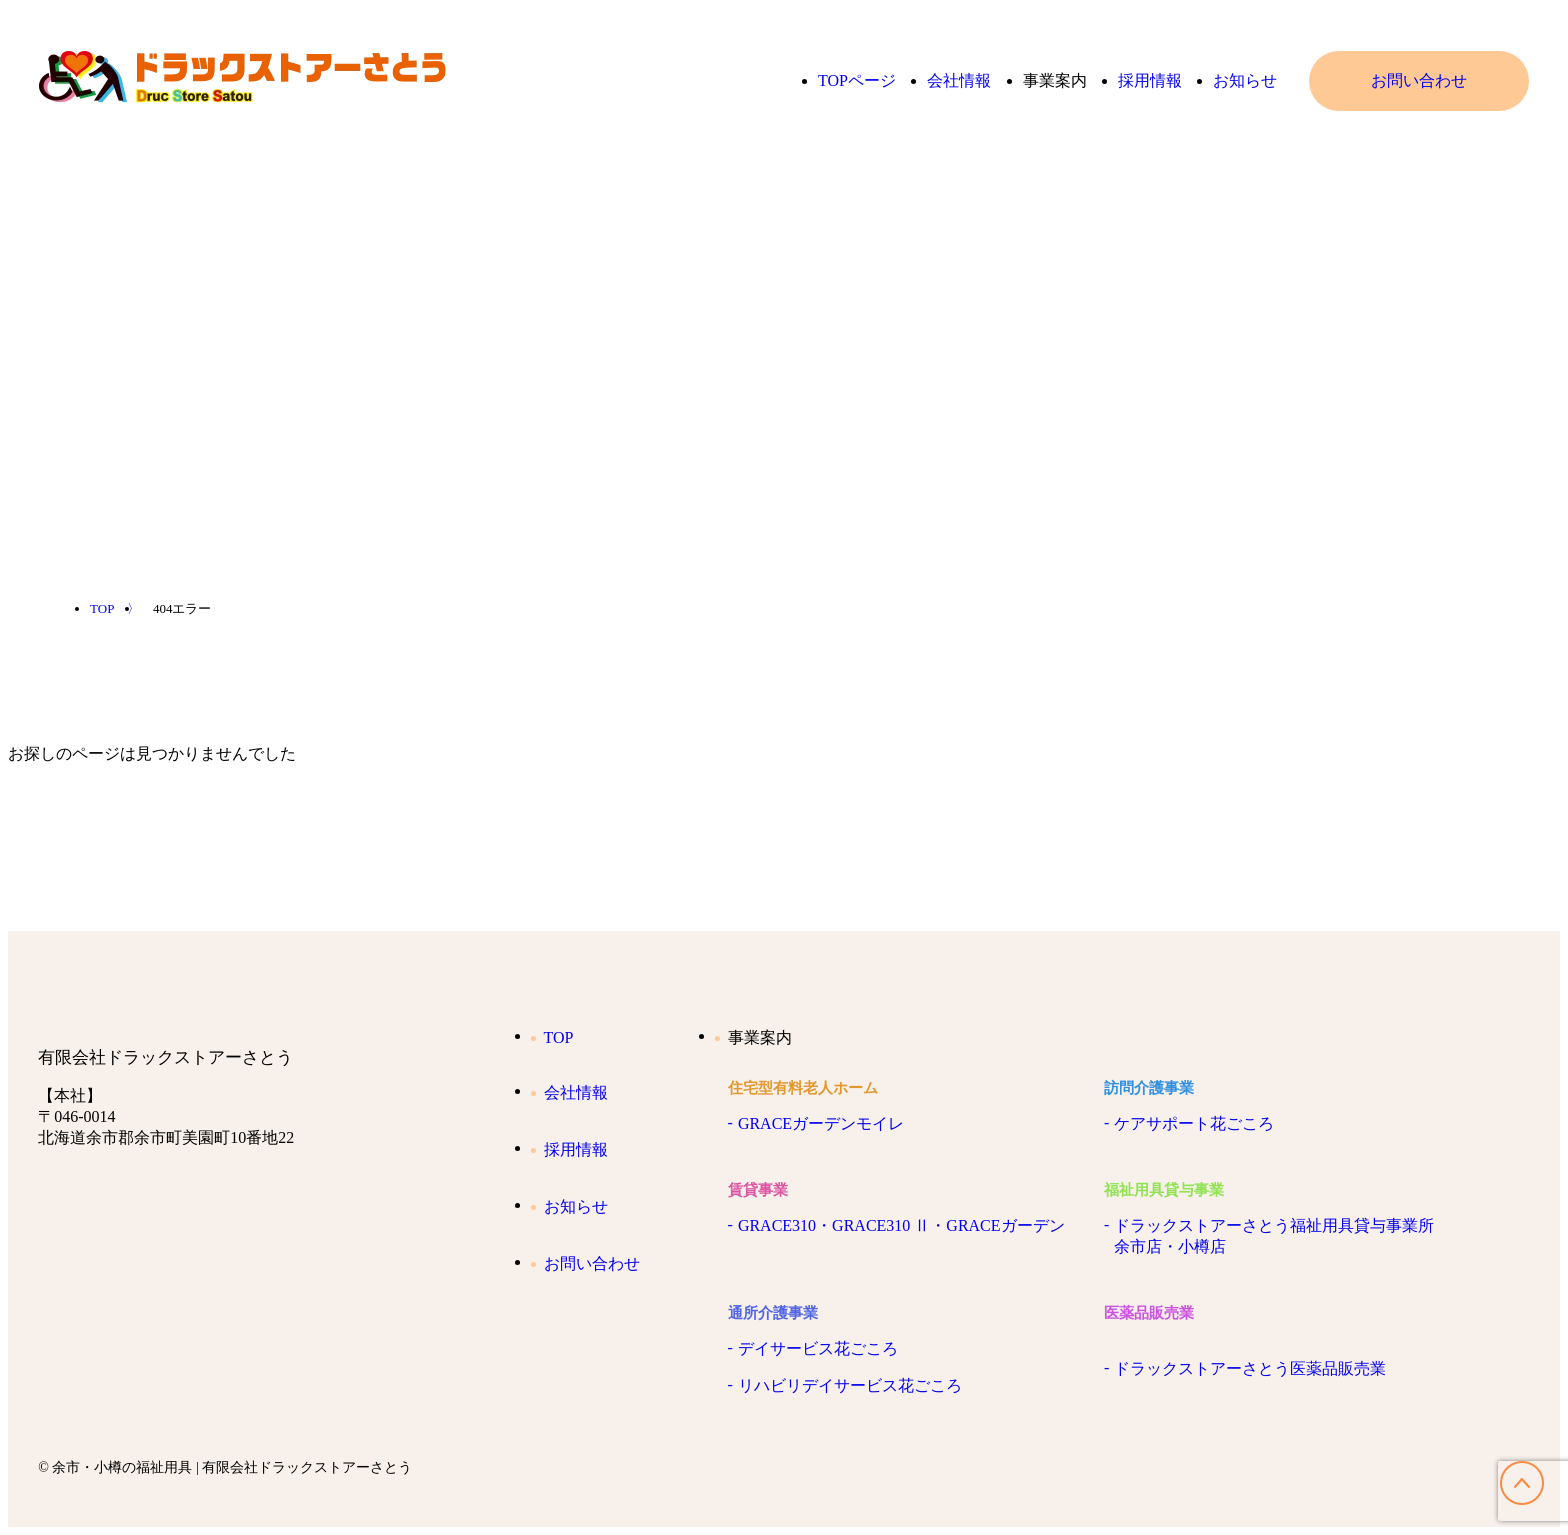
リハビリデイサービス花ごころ (850, 1385)
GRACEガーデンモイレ (821, 1123)
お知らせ (1245, 80)
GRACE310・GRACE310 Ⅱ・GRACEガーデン (901, 1225)
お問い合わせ (1419, 80)
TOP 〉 (115, 608)
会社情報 (959, 80)
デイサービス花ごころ (818, 1348)
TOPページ (857, 80)
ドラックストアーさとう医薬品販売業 (1250, 1368)
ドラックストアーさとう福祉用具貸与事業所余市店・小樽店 (1274, 1236)
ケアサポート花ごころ (1194, 1123)
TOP (552, 1037)
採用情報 (1150, 80)
